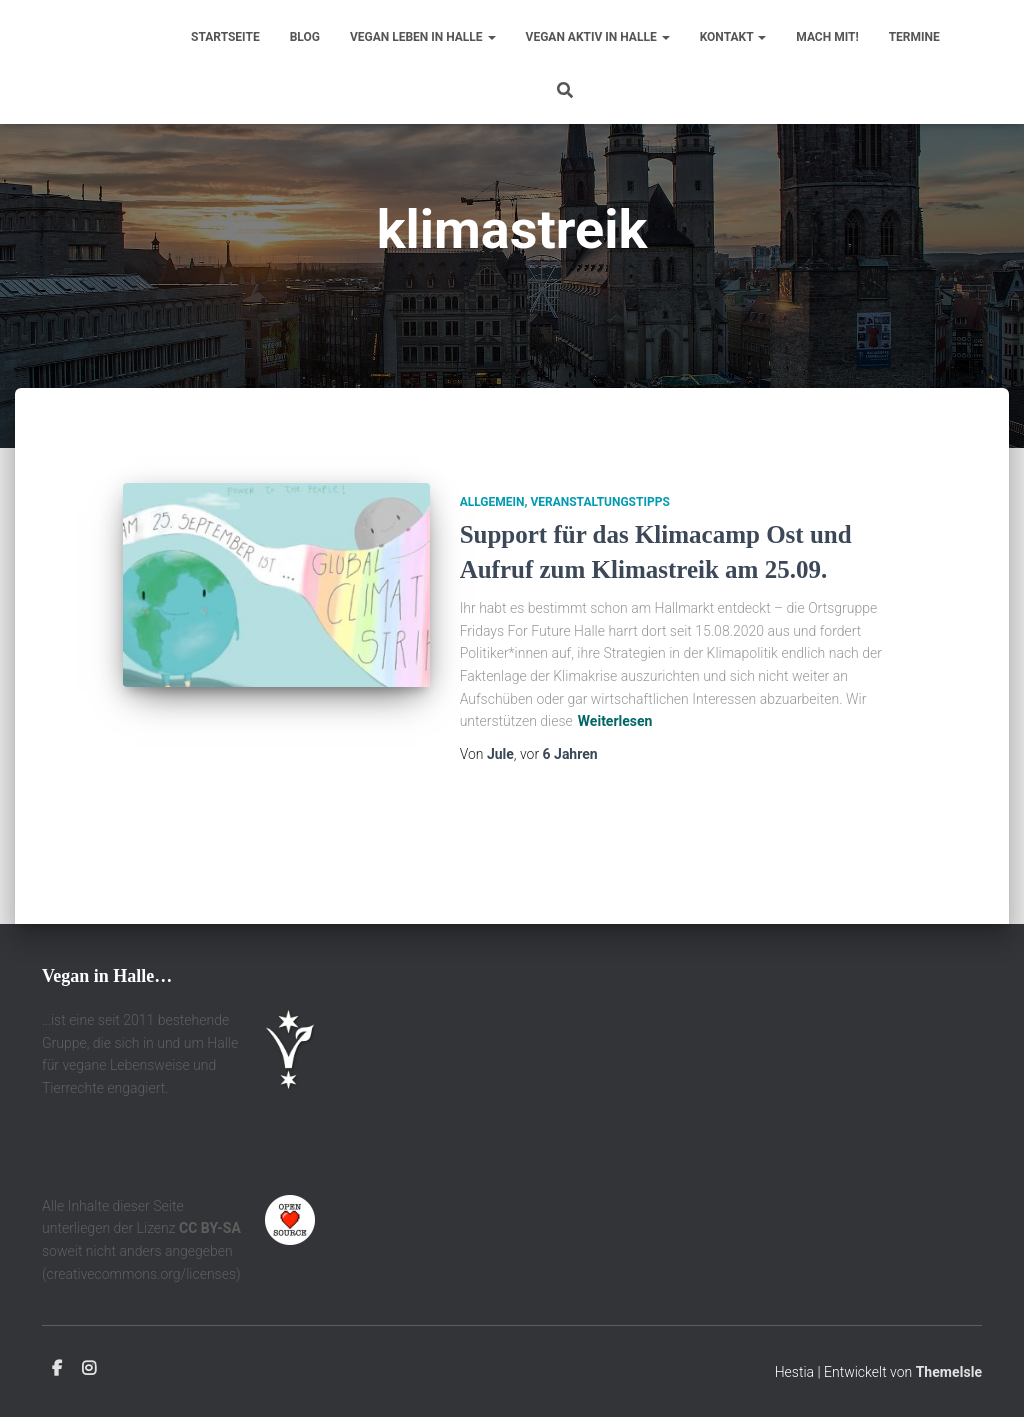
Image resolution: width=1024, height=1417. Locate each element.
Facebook (57, 1370)
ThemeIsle (949, 1373)
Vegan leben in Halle (423, 37)
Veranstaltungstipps (599, 554)
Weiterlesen (615, 773)
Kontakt (733, 37)
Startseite (225, 37)
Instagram (89, 1370)
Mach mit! (827, 37)
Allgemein (492, 554)
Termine (914, 37)
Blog (305, 37)
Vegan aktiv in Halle (598, 37)
